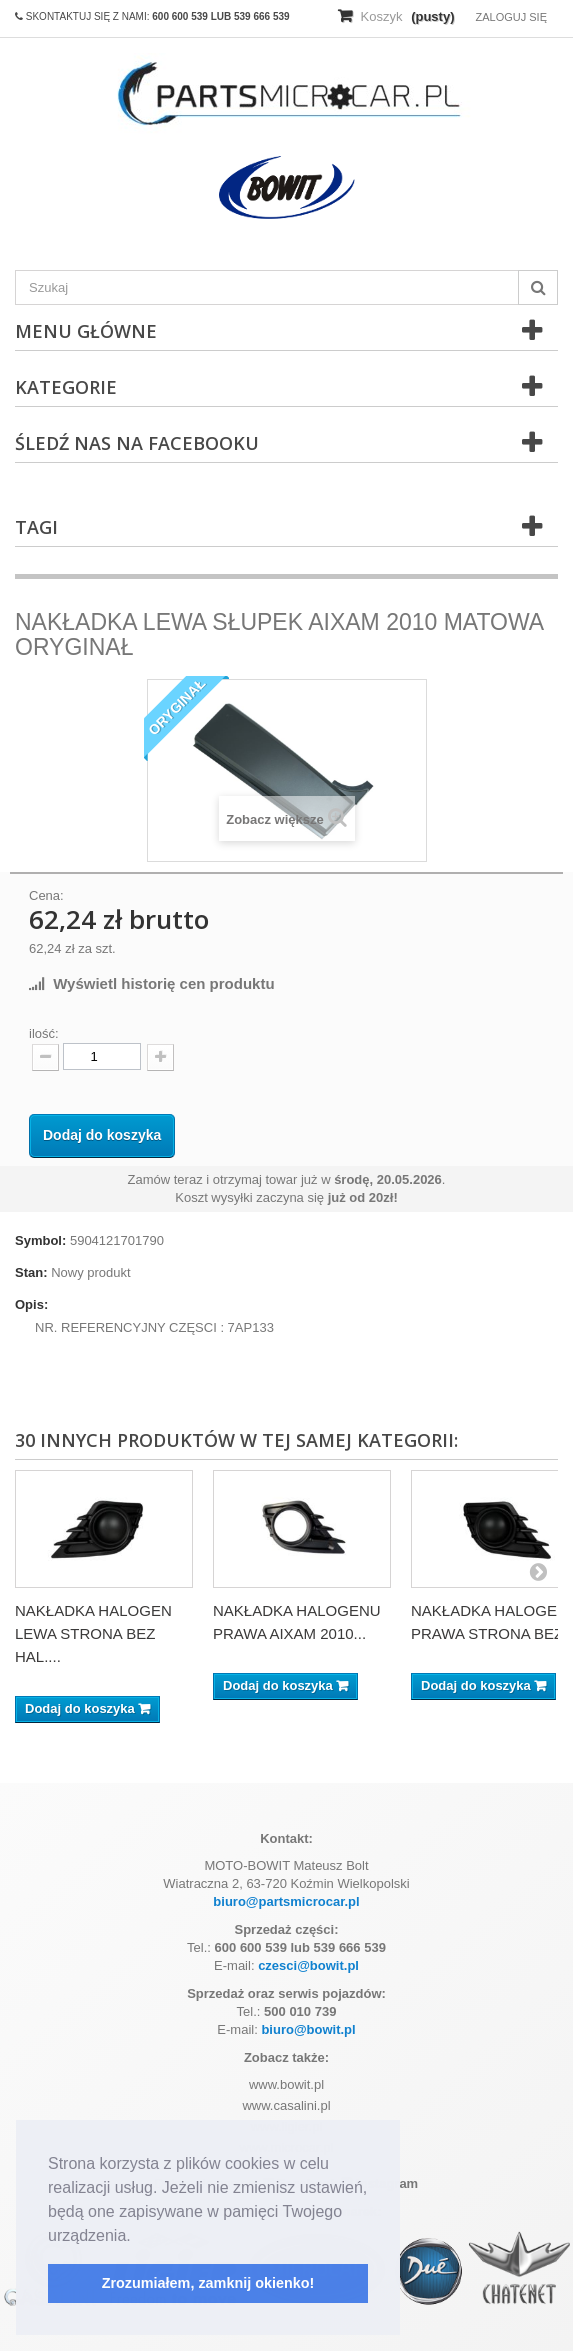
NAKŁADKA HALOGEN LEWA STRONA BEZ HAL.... (93, 1633)
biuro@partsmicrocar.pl (286, 1901)
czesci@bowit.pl (308, 1965)
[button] (138, 2237)
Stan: (31, 1272)
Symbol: (40, 1240)
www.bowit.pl (286, 2084)
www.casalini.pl (286, 2105)
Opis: (31, 1304)
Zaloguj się (511, 17)
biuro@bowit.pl (308, 2029)
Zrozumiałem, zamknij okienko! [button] (208, 2283)
